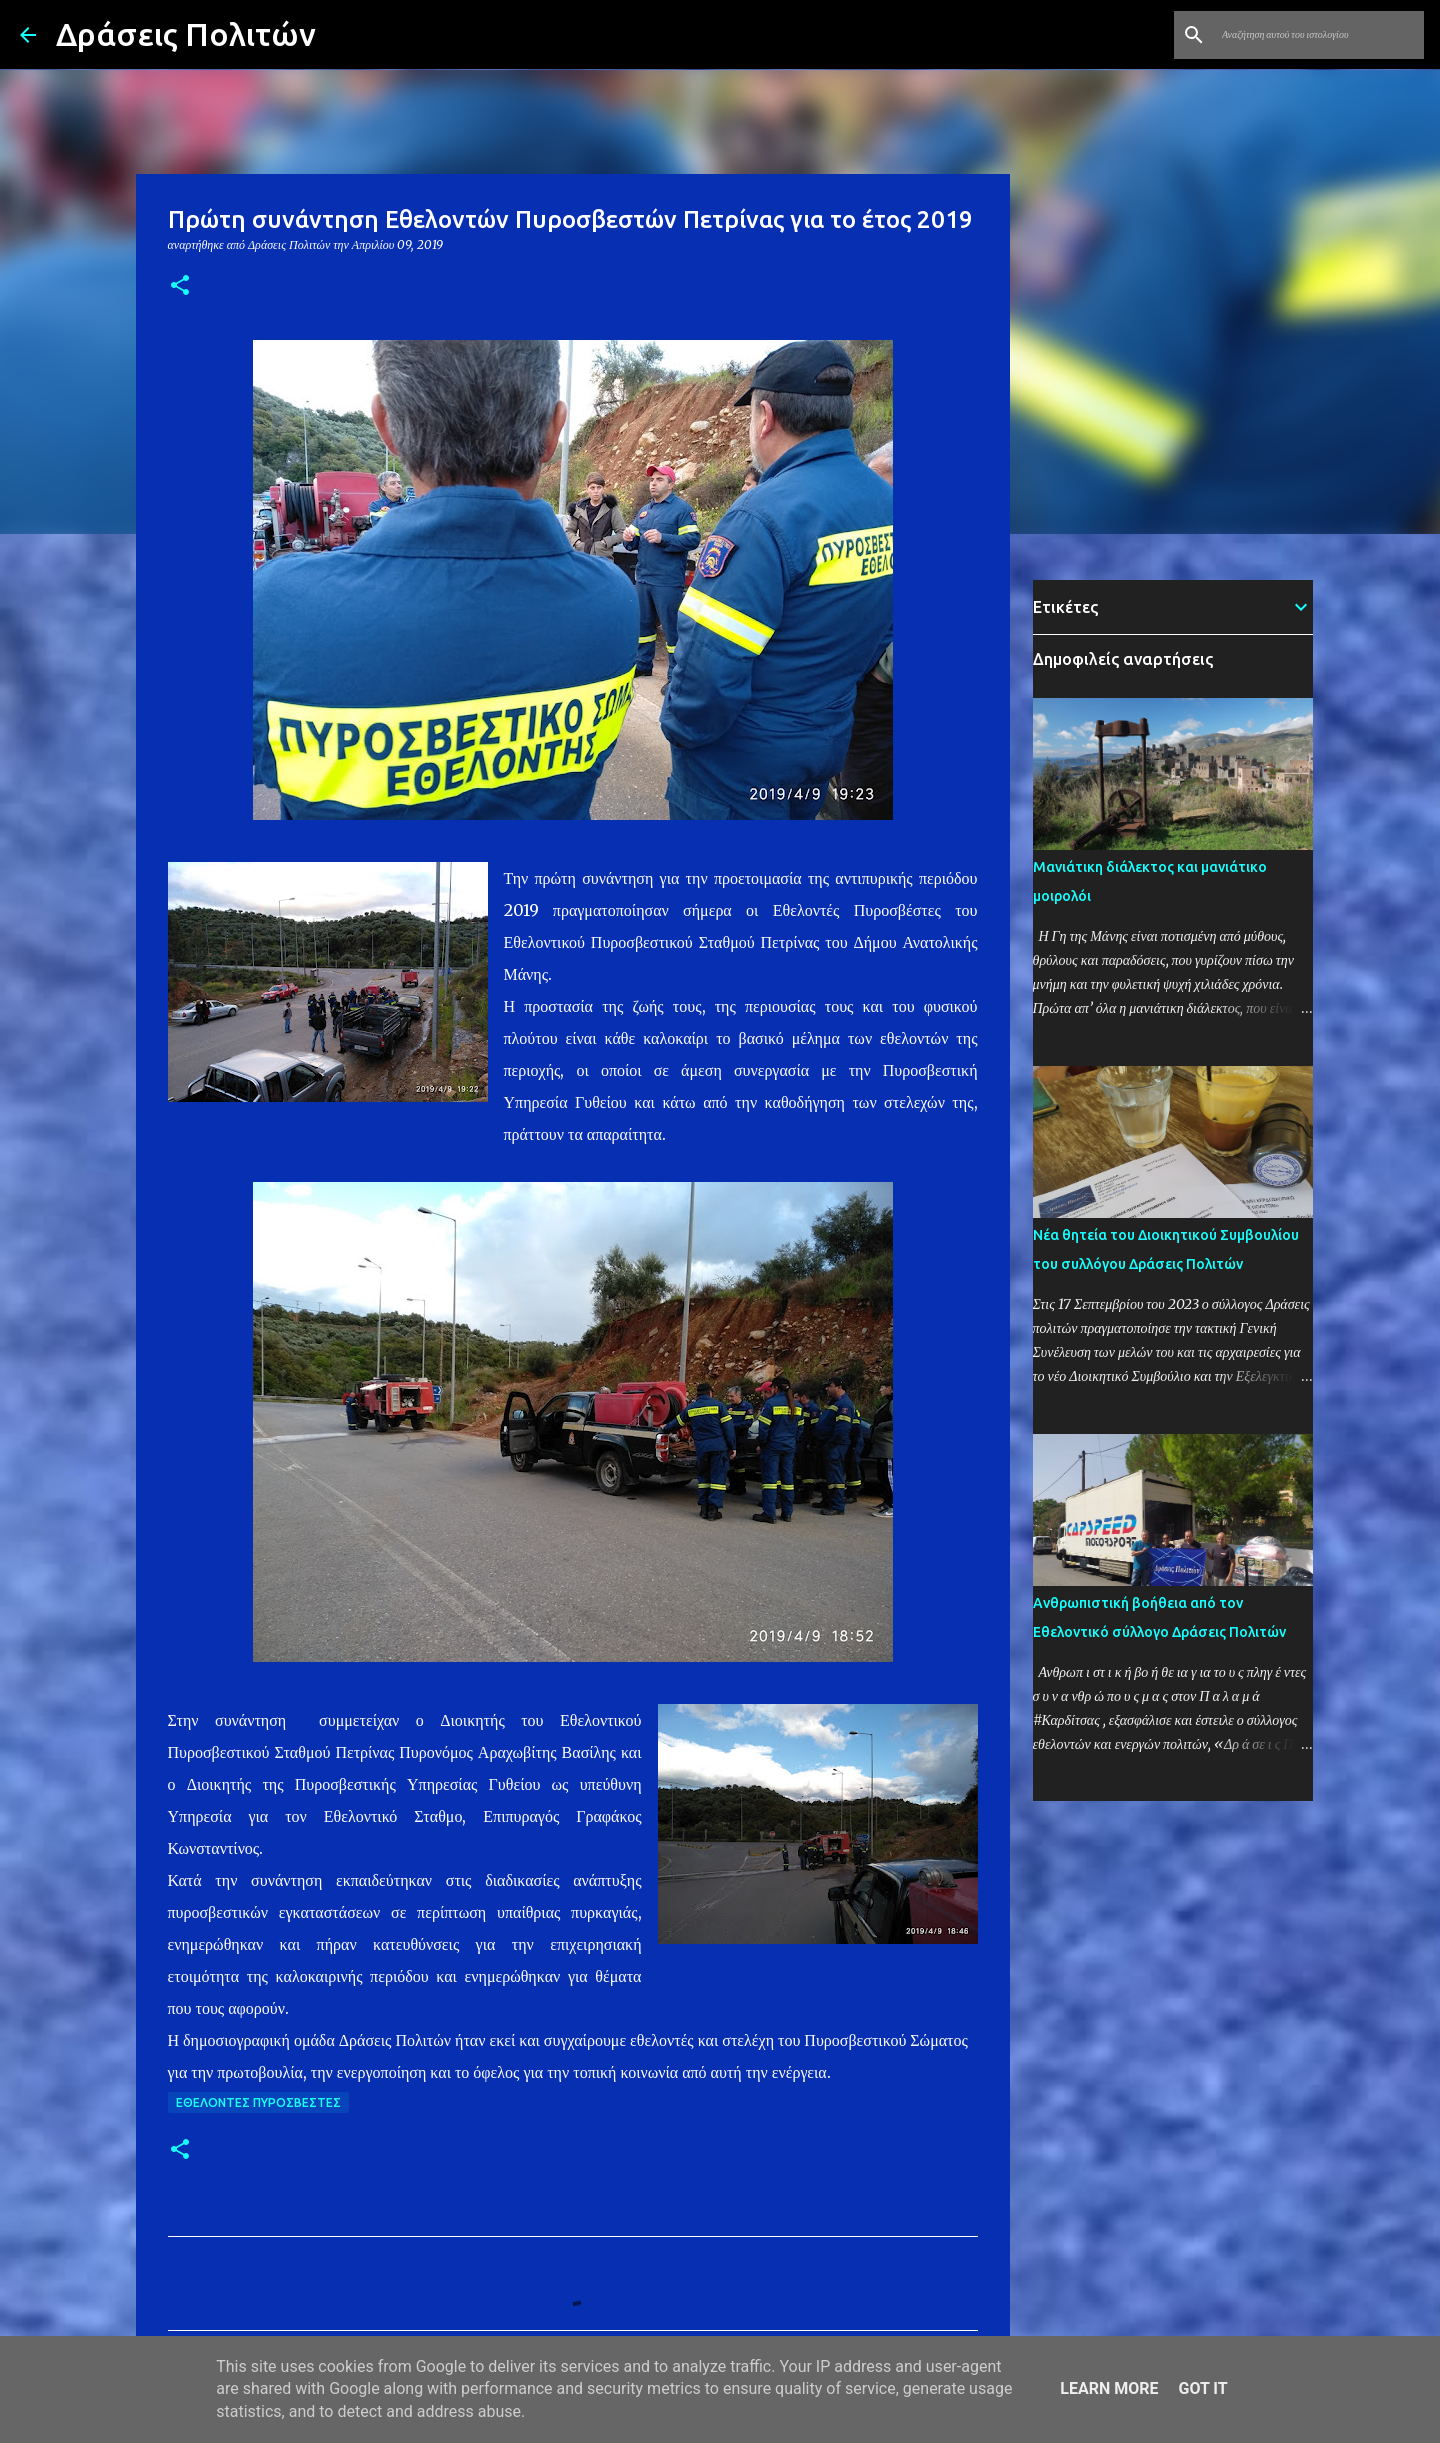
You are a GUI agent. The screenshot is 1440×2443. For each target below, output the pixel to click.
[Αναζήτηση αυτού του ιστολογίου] (1319, 35)
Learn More (1109, 2388)
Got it (1202, 2388)
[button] (180, 286)
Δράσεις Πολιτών (186, 34)
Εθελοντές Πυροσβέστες (258, 2102)
